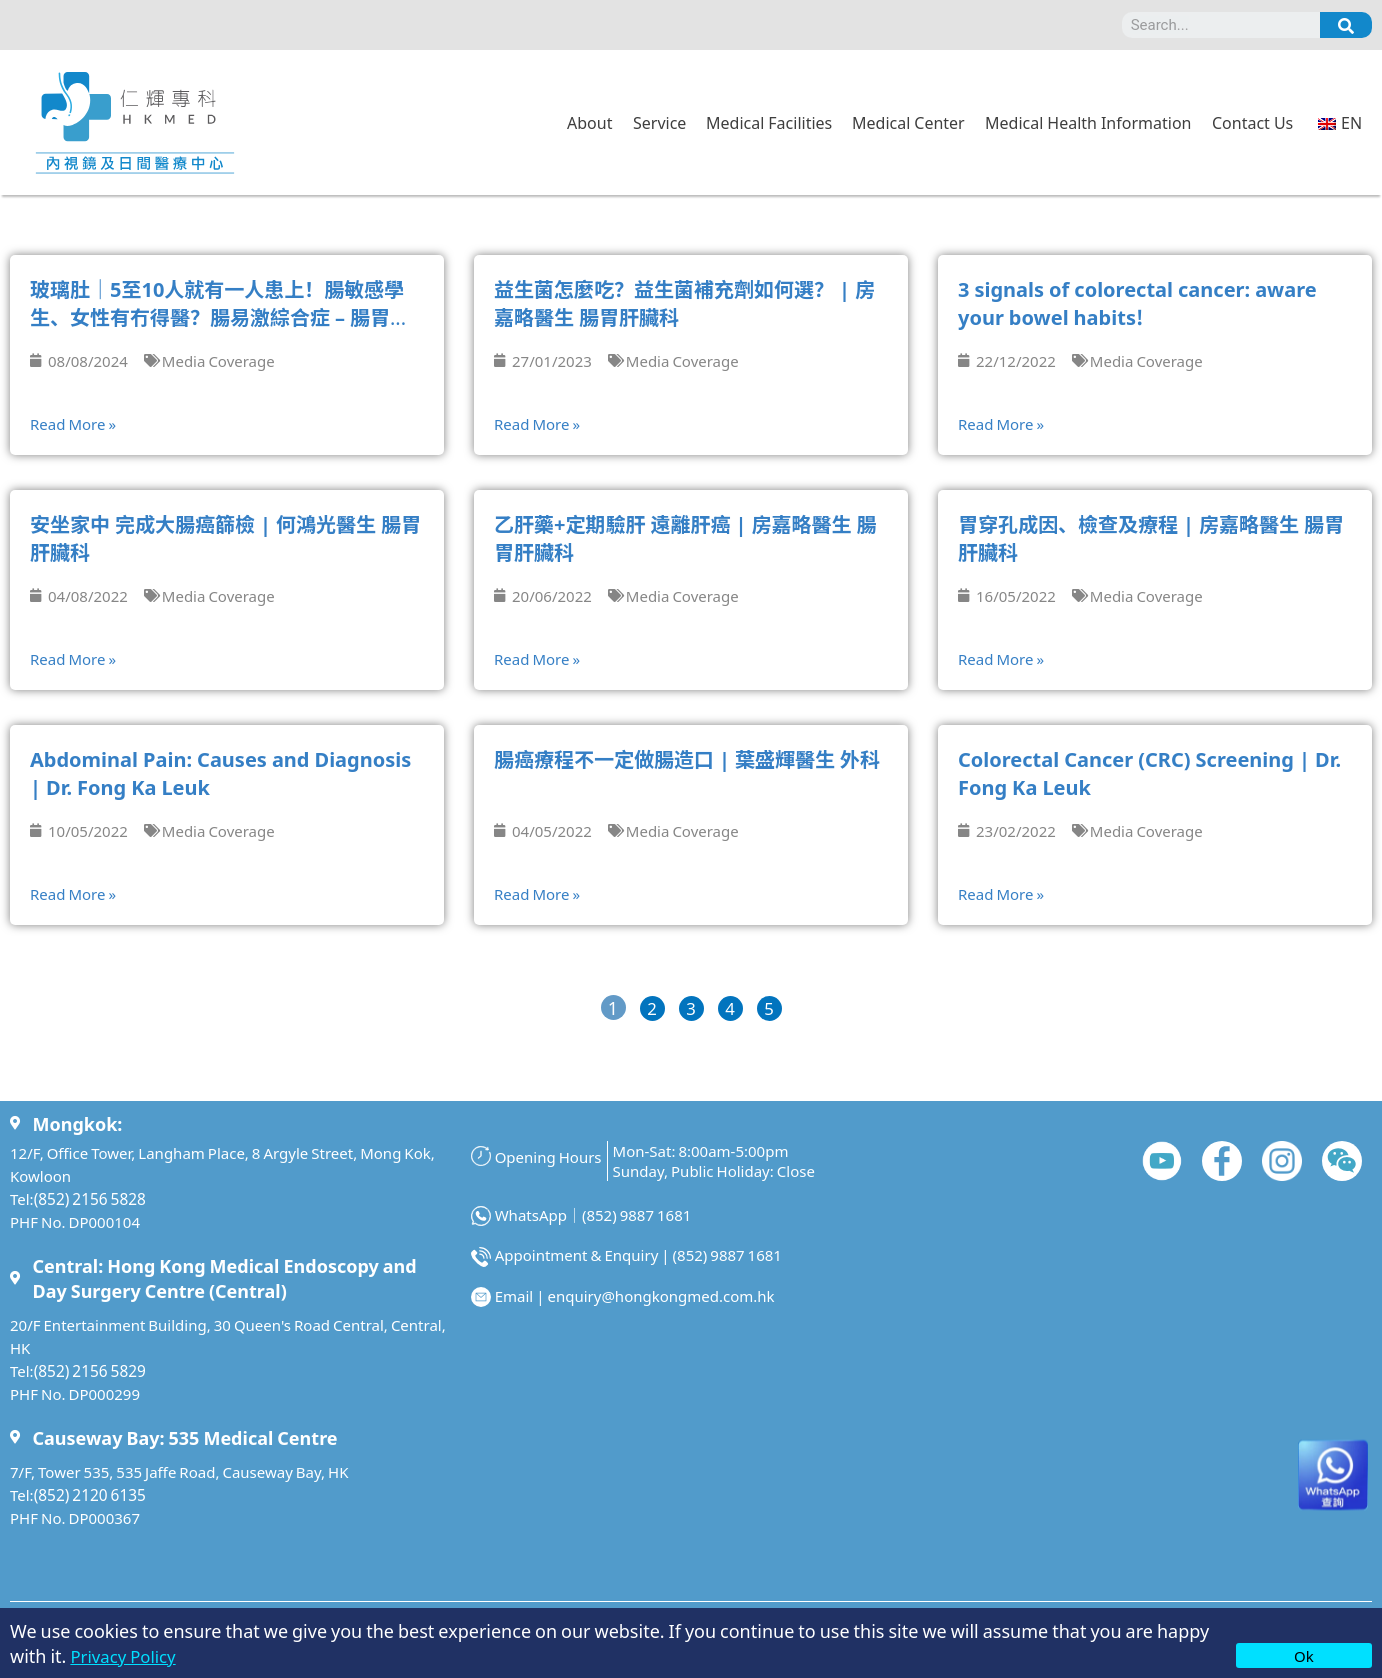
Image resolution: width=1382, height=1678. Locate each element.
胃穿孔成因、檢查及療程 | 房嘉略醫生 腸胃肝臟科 (1151, 537)
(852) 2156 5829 (88, 1369)
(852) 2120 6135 (88, 1493)
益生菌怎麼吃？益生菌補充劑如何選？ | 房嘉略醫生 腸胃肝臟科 (684, 302)
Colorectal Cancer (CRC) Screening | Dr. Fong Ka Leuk (1149, 772)
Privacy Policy (126, 1655)
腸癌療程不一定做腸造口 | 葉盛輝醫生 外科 (687, 758)
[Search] (1346, 25)
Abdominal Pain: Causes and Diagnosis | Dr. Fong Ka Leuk (220, 772)
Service (659, 122)
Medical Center (908, 122)
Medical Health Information (1088, 122)
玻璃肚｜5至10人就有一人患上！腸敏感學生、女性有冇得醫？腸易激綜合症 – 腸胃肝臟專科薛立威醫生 (220, 316)
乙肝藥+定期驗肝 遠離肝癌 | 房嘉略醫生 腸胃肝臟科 (685, 537)
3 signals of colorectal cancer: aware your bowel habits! (1137, 302)
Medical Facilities (769, 122)
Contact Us (1252, 122)
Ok (1304, 1655)
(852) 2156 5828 (88, 1197)
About (589, 122)
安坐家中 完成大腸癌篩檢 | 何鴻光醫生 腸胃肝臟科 (225, 537)
